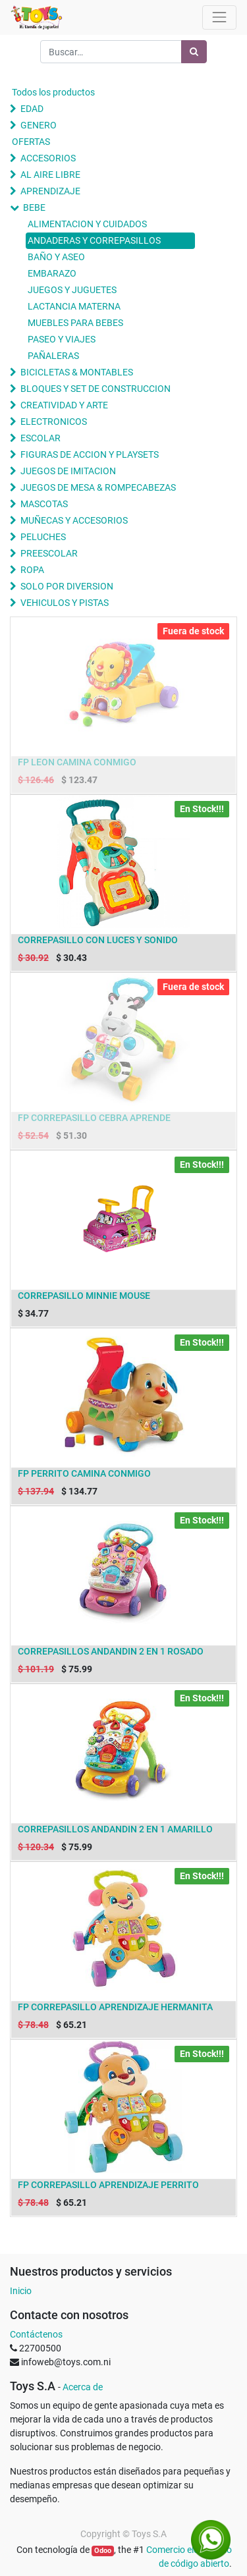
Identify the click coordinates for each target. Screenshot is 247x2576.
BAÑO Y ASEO (56, 257)
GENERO (38, 125)
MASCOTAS (44, 504)
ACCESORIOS (48, 158)
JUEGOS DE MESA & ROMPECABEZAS (98, 487)
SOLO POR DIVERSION (66, 586)
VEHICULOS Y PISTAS (64, 602)
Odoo (102, 2550)
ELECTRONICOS (53, 421)
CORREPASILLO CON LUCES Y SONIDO (98, 940)
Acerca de (83, 2387)
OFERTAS (31, 141)
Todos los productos (53, 92)
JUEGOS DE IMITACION (68, 471)
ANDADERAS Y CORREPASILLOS (94, 240)
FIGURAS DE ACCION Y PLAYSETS (89, 454)
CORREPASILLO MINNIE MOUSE (84, 1295)
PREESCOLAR (49, 553)
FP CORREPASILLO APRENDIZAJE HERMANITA (115, 2007)
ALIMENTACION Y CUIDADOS (87, 224)
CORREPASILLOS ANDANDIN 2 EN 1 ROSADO (111, 1651)
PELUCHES (43, 537)
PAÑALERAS (53, 355)
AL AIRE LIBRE (50, 174)
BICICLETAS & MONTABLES (76, 372)
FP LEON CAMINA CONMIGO (77, 762)
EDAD (31, 108)
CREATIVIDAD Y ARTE (64, 405)
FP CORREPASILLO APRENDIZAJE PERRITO (108, 2184)
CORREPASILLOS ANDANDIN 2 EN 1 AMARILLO (115, 1829)
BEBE (34, 207)
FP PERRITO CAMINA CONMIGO (84, 1473)
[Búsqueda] (194, 51)
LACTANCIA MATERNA (74, 306)
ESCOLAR (40, 438)
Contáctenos (36, 2334)
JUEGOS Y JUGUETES (72, 290)
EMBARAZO (52, 273)
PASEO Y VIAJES (62, 339)
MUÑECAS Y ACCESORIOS (74, 520)
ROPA (32, 569)
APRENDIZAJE (50, 191)
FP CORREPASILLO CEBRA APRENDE (94, 1117)
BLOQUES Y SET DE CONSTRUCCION (95, 388)
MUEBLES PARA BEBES (75, 322)
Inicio (21, 2291)
